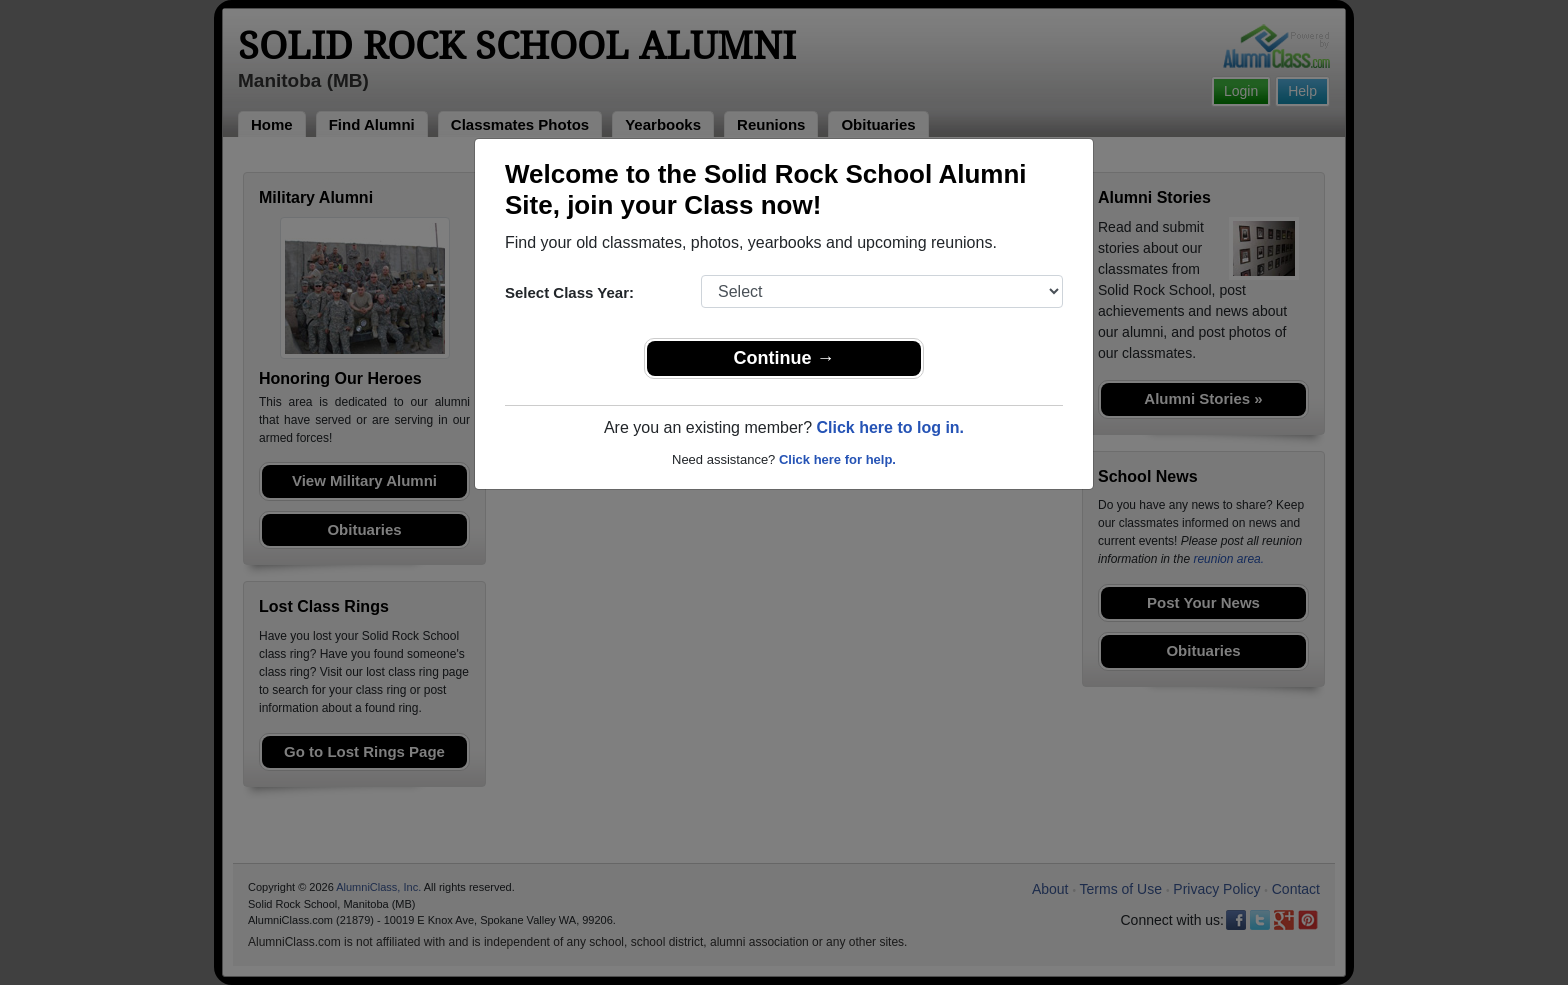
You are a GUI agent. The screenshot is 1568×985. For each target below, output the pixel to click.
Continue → (784, 358)
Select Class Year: (569, 292)
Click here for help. (837, 459)
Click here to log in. (890, 427)
